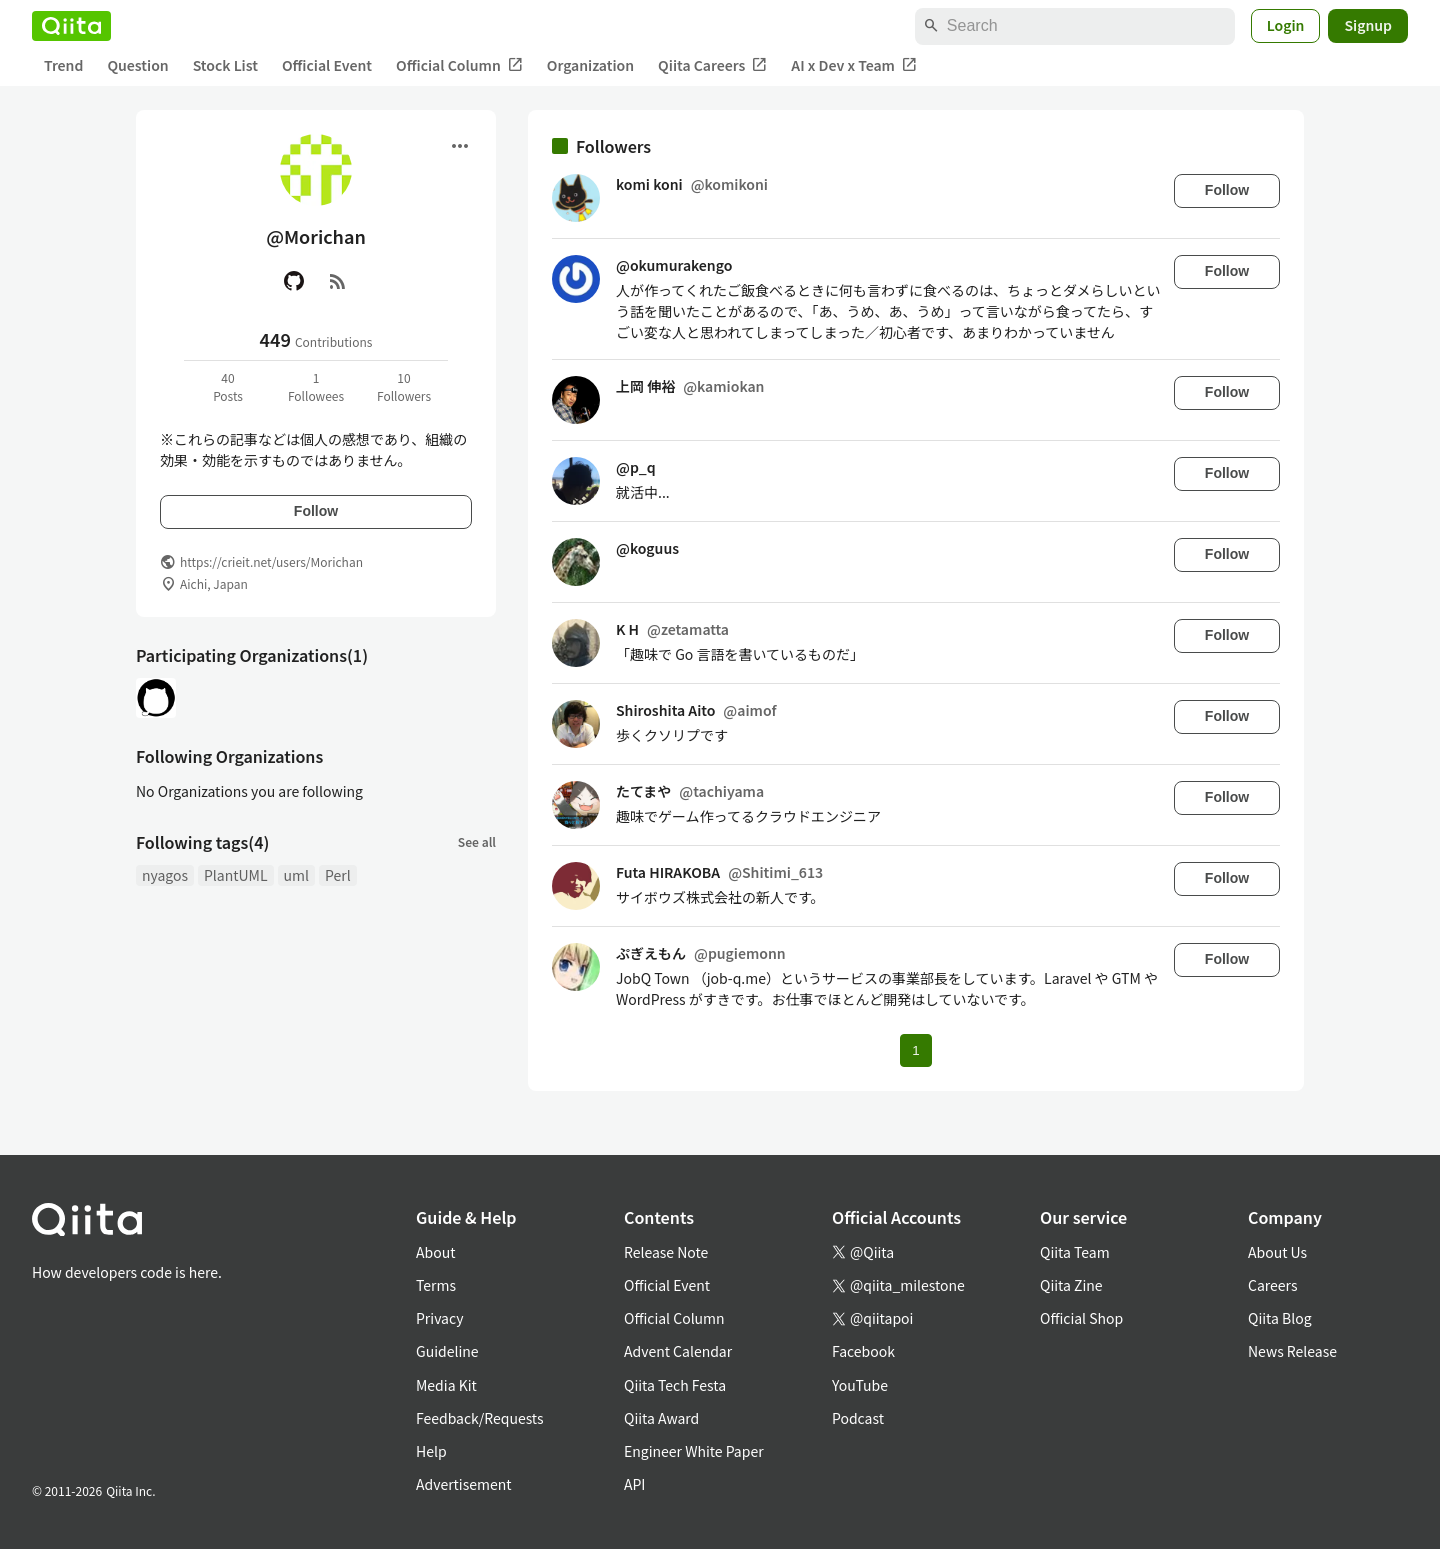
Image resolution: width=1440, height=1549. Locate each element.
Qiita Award (661, 1418)
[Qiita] (71, 26)
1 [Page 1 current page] (915, 1050)
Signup (1368, 25)
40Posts (228, 386)
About (435, 1252)
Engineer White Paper (694, 1451)
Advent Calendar (678, 1351)
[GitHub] (294, 281)
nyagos (165, 875)
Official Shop (1081, 1318)
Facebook (863, 1351)
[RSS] (338, 281)
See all (477, 841)
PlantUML (236, 875)
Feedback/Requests (480, 1418)
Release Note (666, 1252)
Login (1286, 25)
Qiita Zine (1071, 1285)
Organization (590, 65)
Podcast (858, 1418)
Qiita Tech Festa (675, 1385)
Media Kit (446, 1385)
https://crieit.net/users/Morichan (271, 561)
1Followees (316, 386)
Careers (1272, 1285)
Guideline (447, 1351)
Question (137, 65)
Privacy (439, 1318)
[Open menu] (460, 146)
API (634, 1484)
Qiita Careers (712, 65)
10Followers (404, 386)
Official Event (327, 65)
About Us (1277, 1252)
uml (296, 875)
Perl (338, 875)
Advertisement (464, 1484)
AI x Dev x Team (854, 65)
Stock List (225, 65)
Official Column (459, 65)
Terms (436, 1285)
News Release (1292, 1351)
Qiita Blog (1280, 1318)
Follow (316, 511)
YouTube (860, 1385)
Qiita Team (1075, 1252)
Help (431, 1451)
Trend (63, 65)
